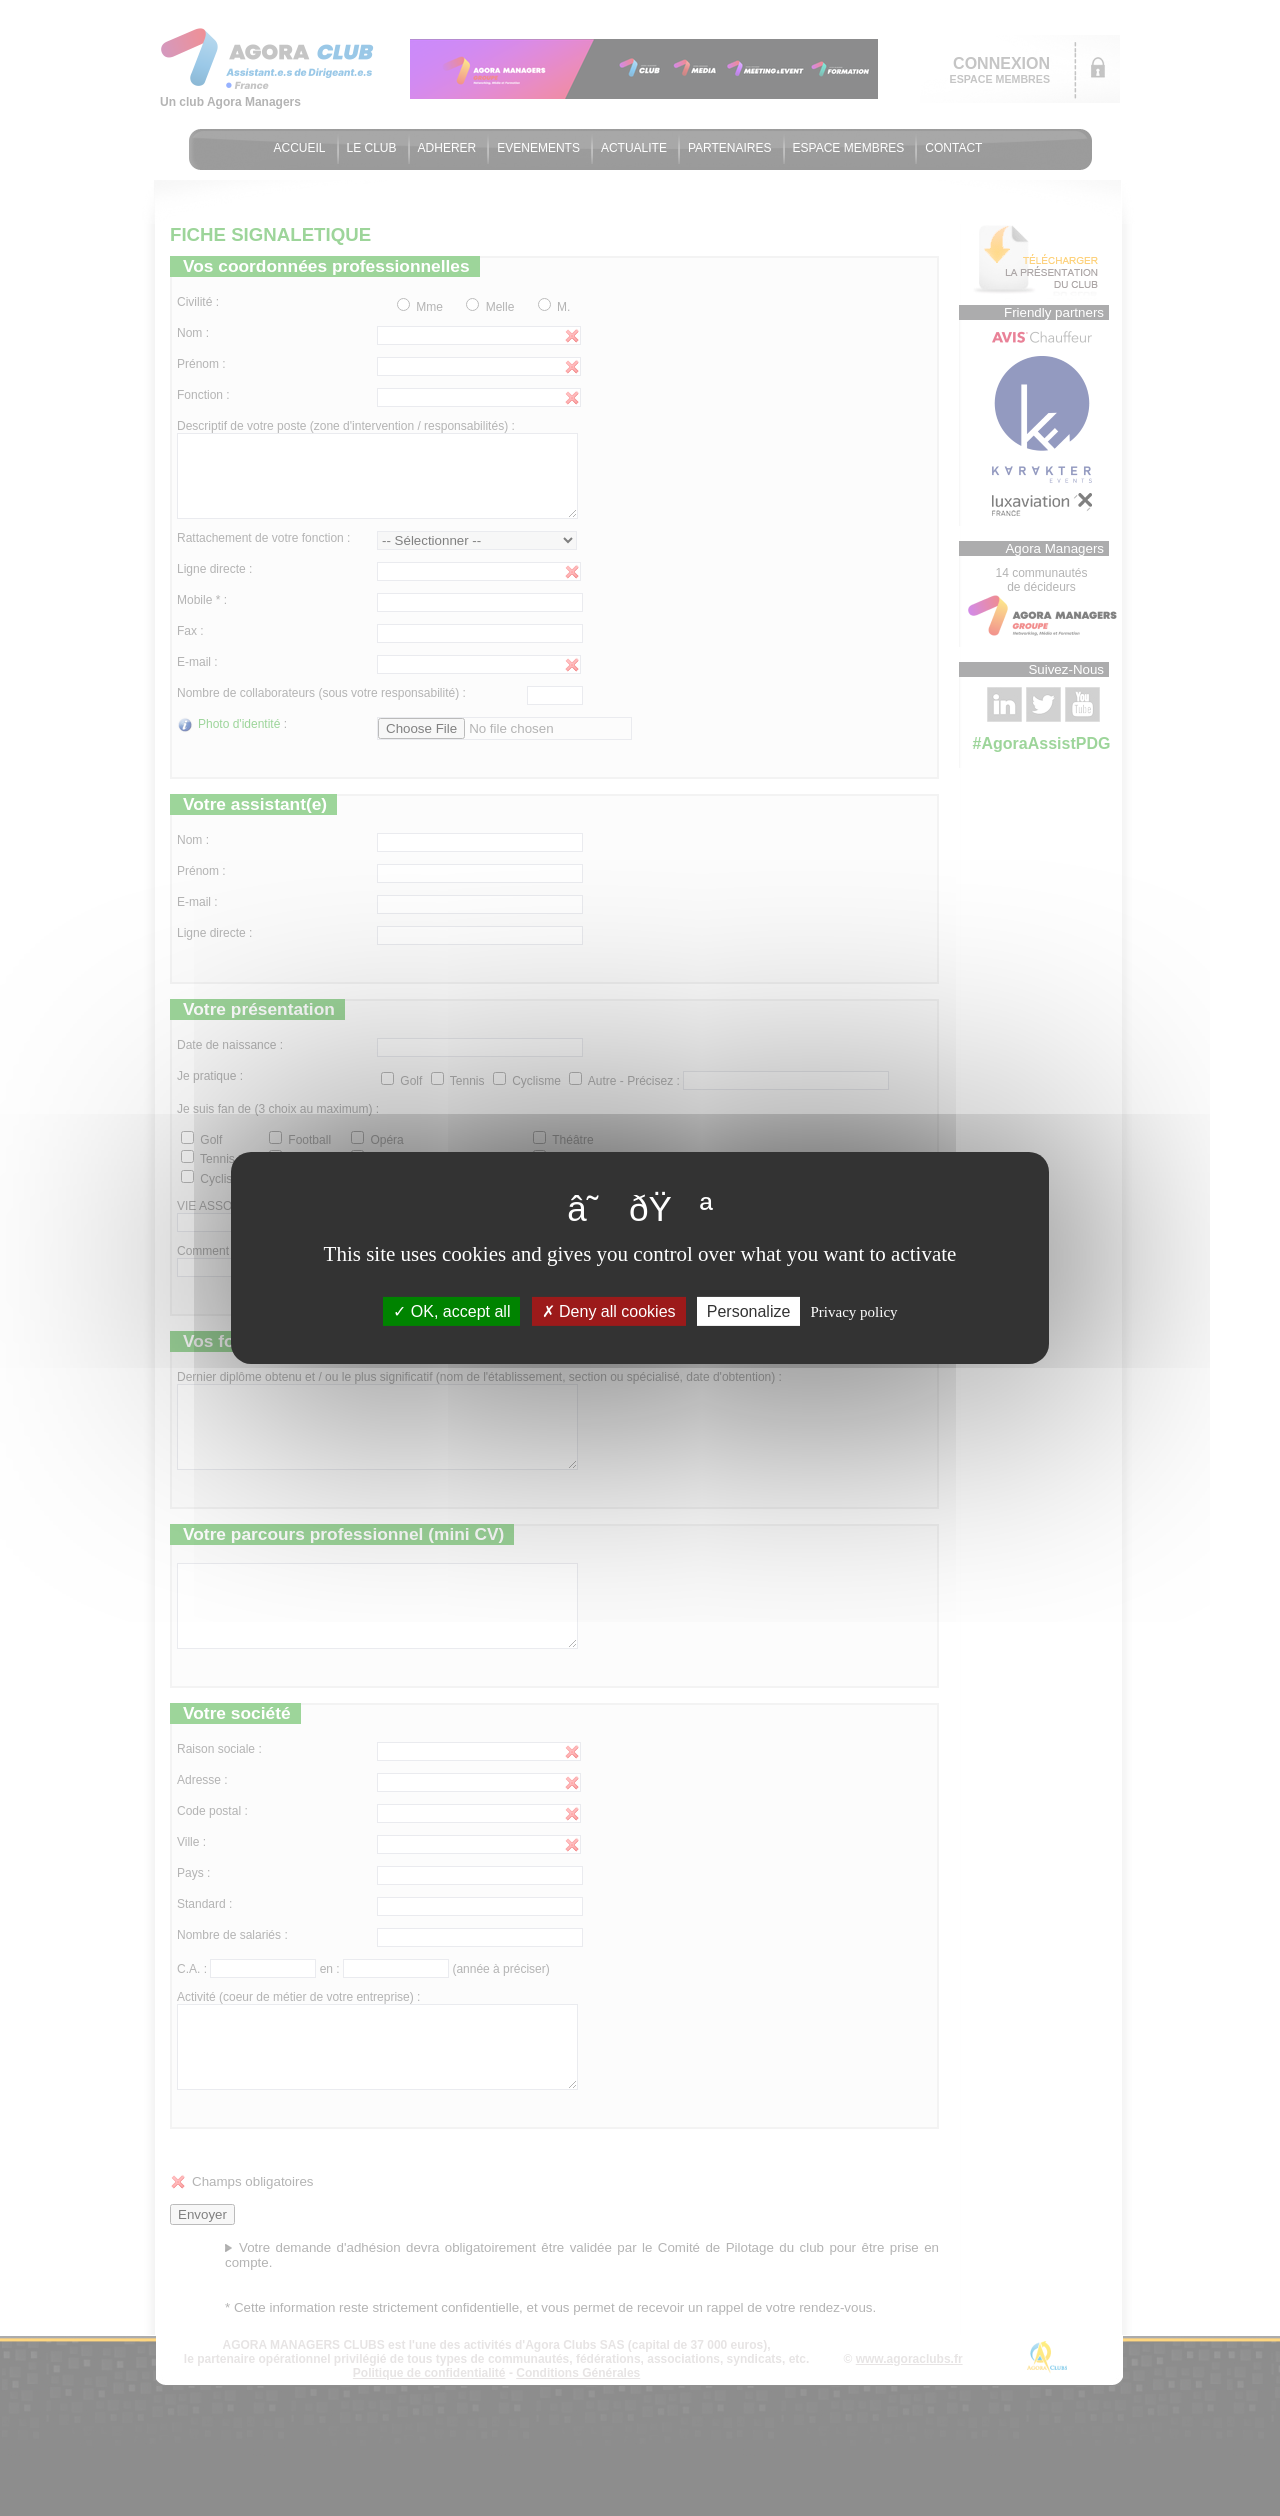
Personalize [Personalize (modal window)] (749, 1311)
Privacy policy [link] (854, 1312)
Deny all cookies (609, 1311)
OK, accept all (451, 1311)
